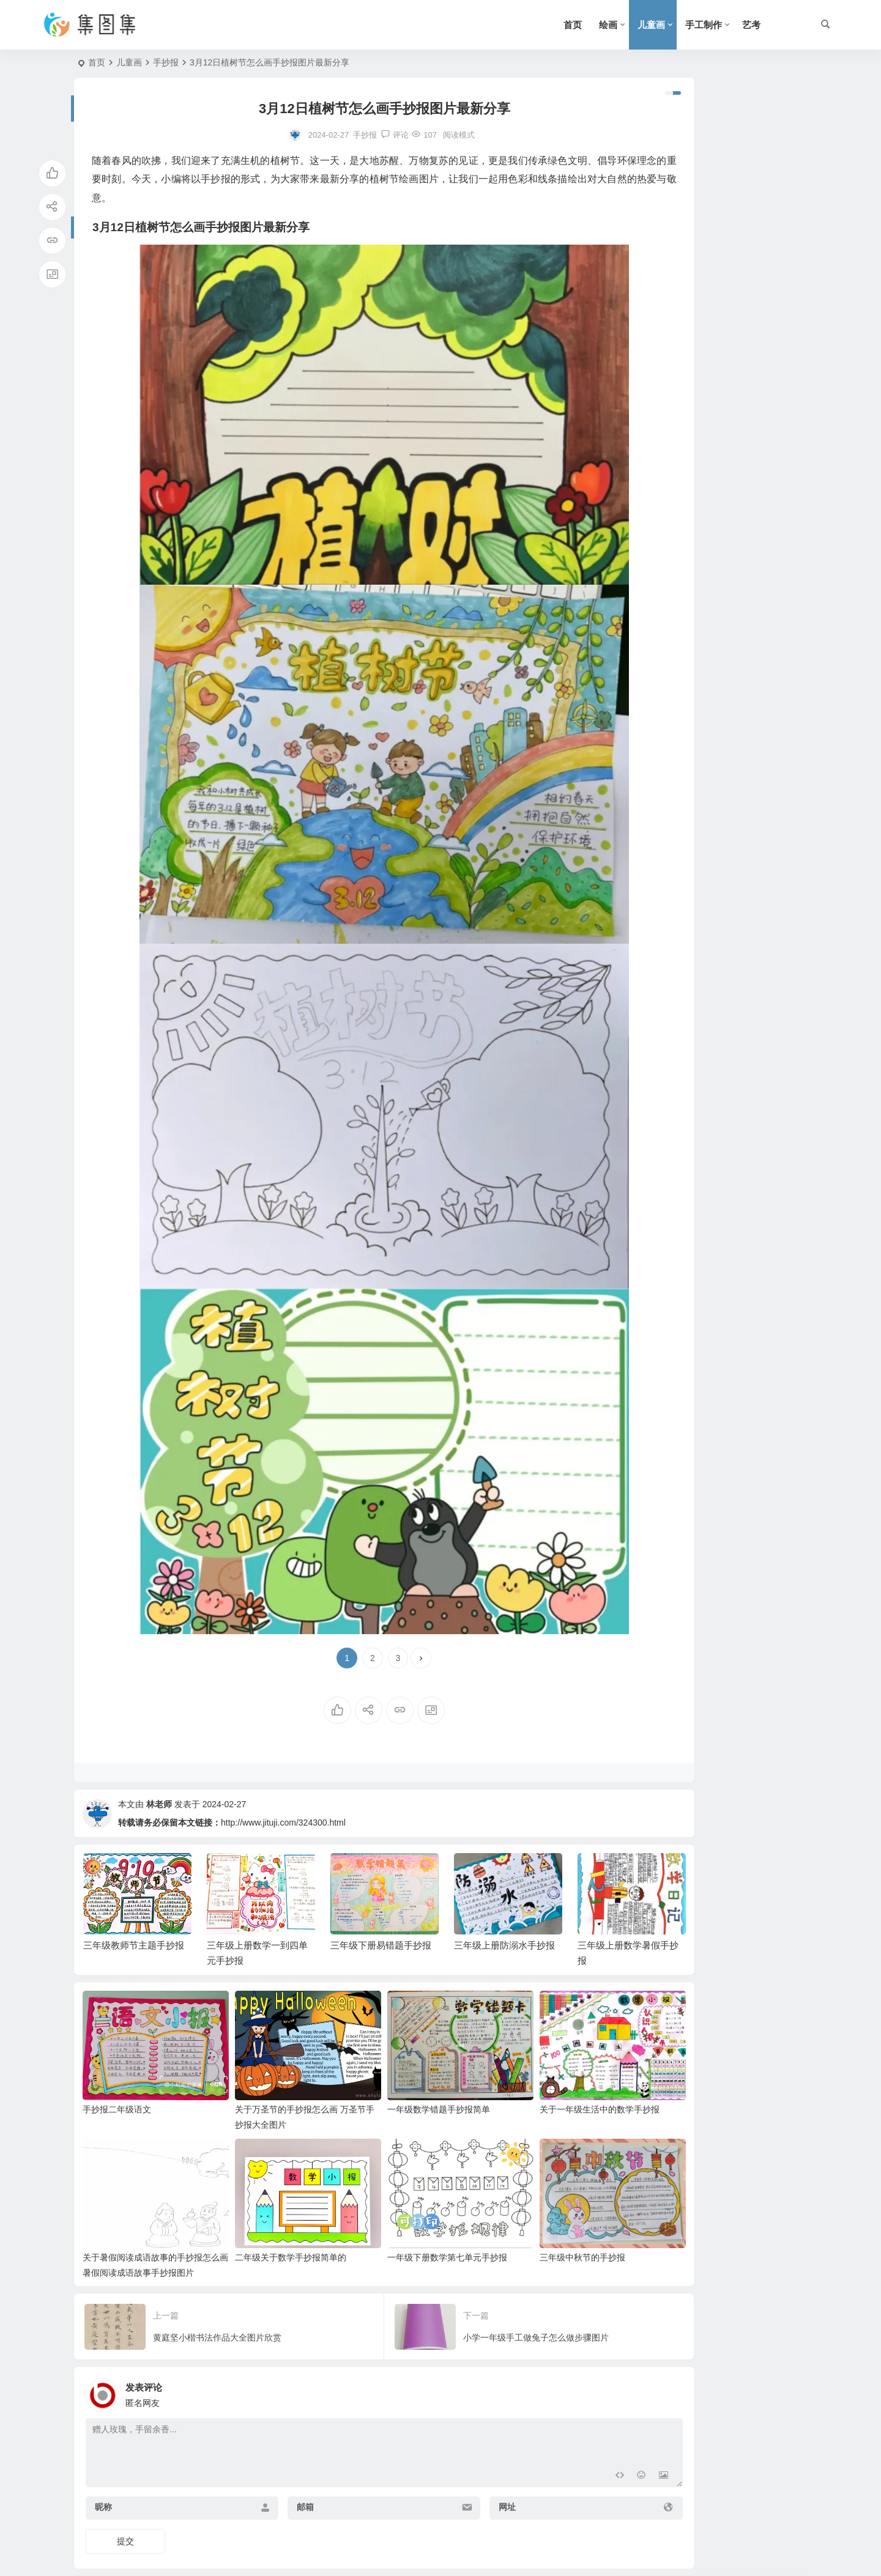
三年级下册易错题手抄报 (737, 331)
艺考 (751, 25)
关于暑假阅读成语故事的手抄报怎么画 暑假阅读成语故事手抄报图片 (144, 2225)
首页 (572, 25)
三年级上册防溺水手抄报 (737, 387)
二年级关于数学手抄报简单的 (268, 2210)
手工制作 (703, 25)
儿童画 (651, 25)
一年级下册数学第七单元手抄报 (402, 2210)
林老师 (159, 1804)
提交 (125, 2493)
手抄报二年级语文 (117, 2079)
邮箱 (275, 2459)
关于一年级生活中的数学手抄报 (532, 2079)
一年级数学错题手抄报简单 (393, 2079)
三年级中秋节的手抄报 (515, 2210)
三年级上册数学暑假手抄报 (741, 443)
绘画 (608, 25)
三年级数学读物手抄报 (733, 498)
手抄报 (166, 62)
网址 (447, 2459)
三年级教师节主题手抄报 (737, 220)
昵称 (103, 2459)
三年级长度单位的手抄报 (737, 610)
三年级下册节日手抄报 (733, 164)
